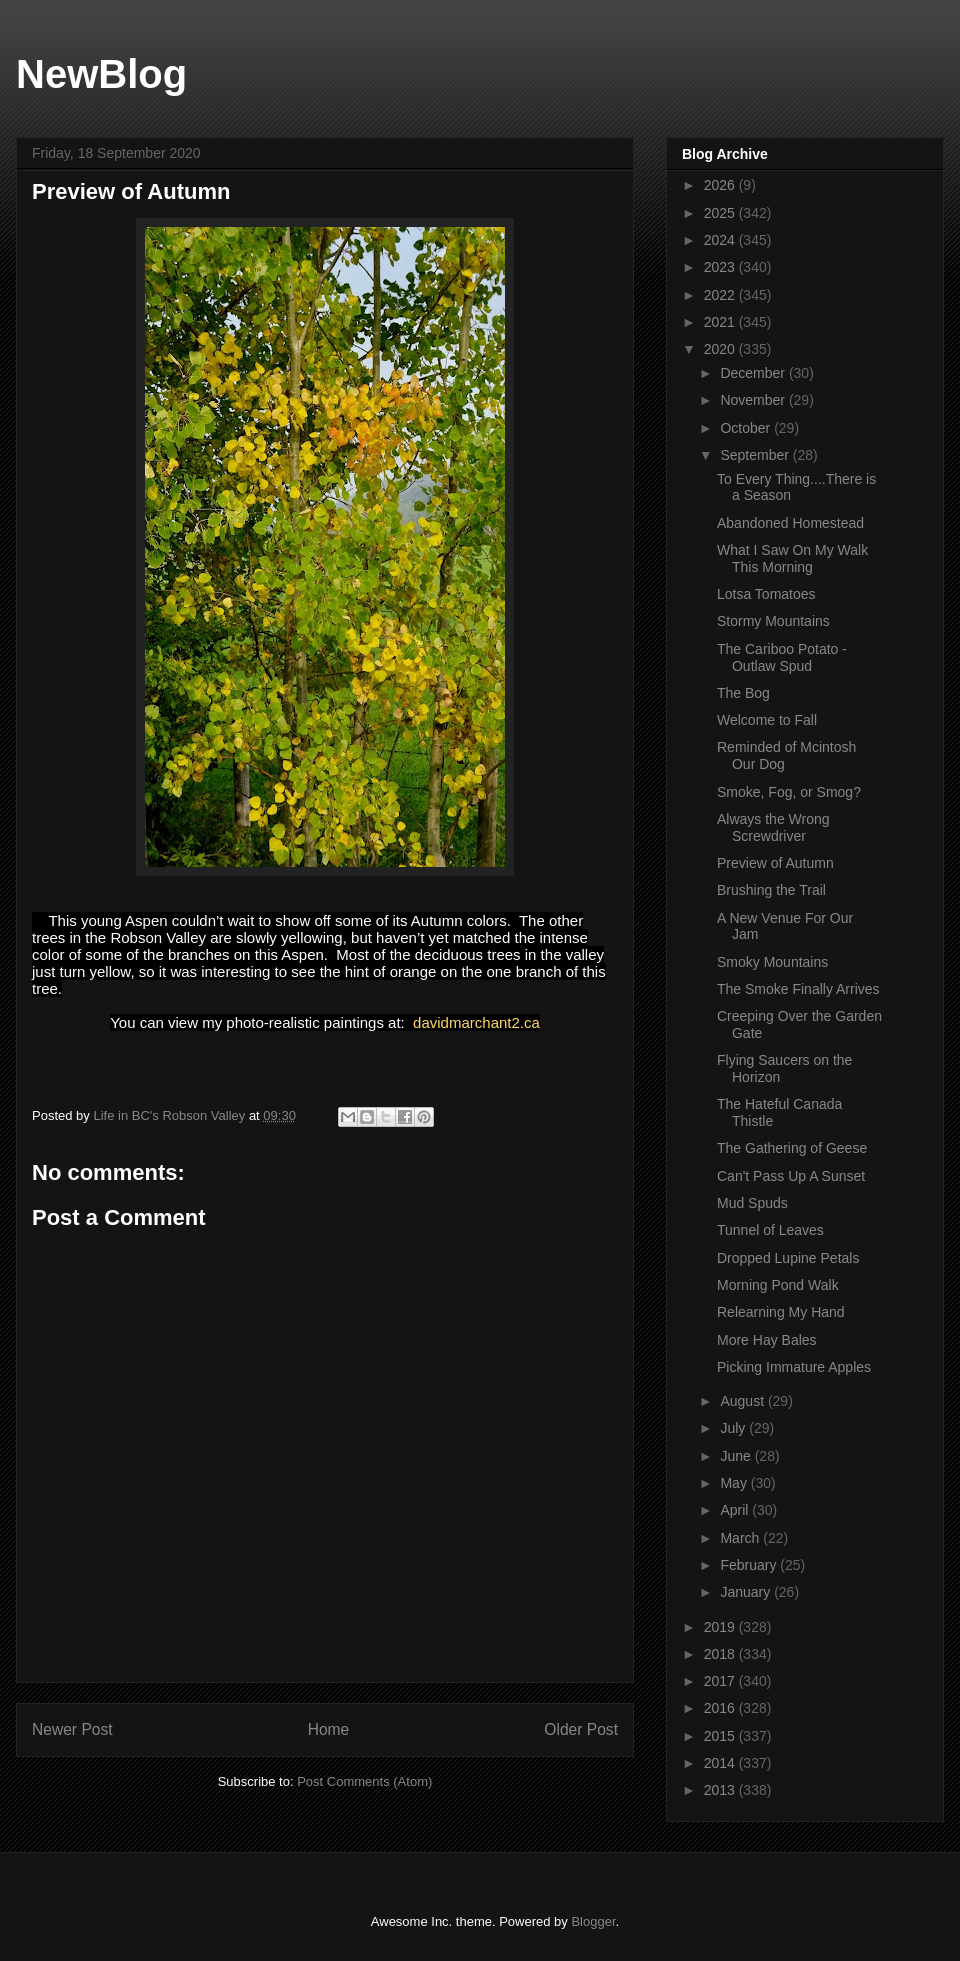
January (747, 1592)
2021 (721, 322)
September (756, 455)
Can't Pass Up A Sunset (791, 1176)
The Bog (743, 693)
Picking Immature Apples (794, 1367)
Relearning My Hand (781, 1312)
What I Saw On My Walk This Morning (792, 558)
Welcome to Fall (767, 720)
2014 (721, 1763)
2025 (721, 213)
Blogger (593, 1921)
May (735, 1483)
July (734, 1428)
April (736, 1510)
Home (329, 1729)
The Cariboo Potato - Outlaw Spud (782, 657)
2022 (721, 295)
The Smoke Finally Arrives (798, 989)
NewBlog (101, 74)
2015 (721, 1736)
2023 (721, 267)
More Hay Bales (767, 1340)
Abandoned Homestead (790, 523)
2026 (721, 185)
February (750, 1565)
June (737, 1456)
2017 (721, 1681)
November (754, 400)
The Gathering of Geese (792, 1148)
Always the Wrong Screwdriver (773, 827)
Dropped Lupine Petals (788, 1258)
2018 (721, 1654)
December (754, 373)
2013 (721, 1790)
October (747, 428)
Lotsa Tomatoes (766, 594)
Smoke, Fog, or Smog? (789, 792)
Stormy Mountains (773, 621)
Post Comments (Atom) (364, 1781)
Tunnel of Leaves (770, 1230)
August (743, 1401)
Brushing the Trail (771, 890)
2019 (721, 1627)
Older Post (581, 1729)
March (741, 1538)
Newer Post (72, 1729)
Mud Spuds (752, 1203)
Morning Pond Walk (778, 1285)
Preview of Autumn (775, 863)
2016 (721, 1708)
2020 (721, 349)
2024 (721, 240)
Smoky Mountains (772, 962)
